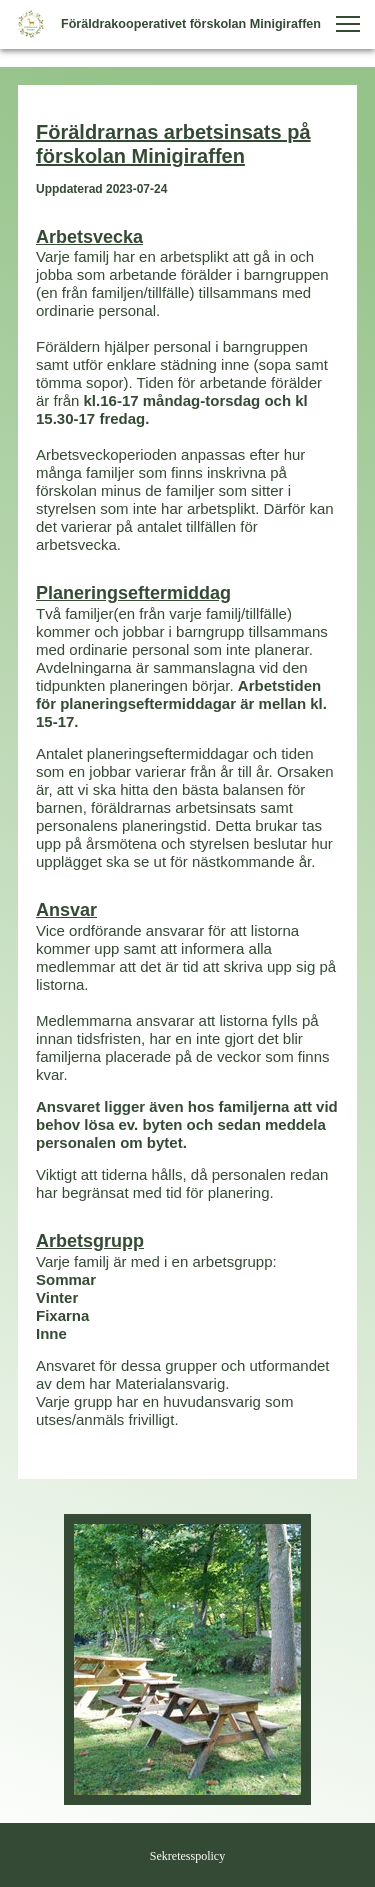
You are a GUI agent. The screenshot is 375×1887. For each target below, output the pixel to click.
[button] (348, 24)
